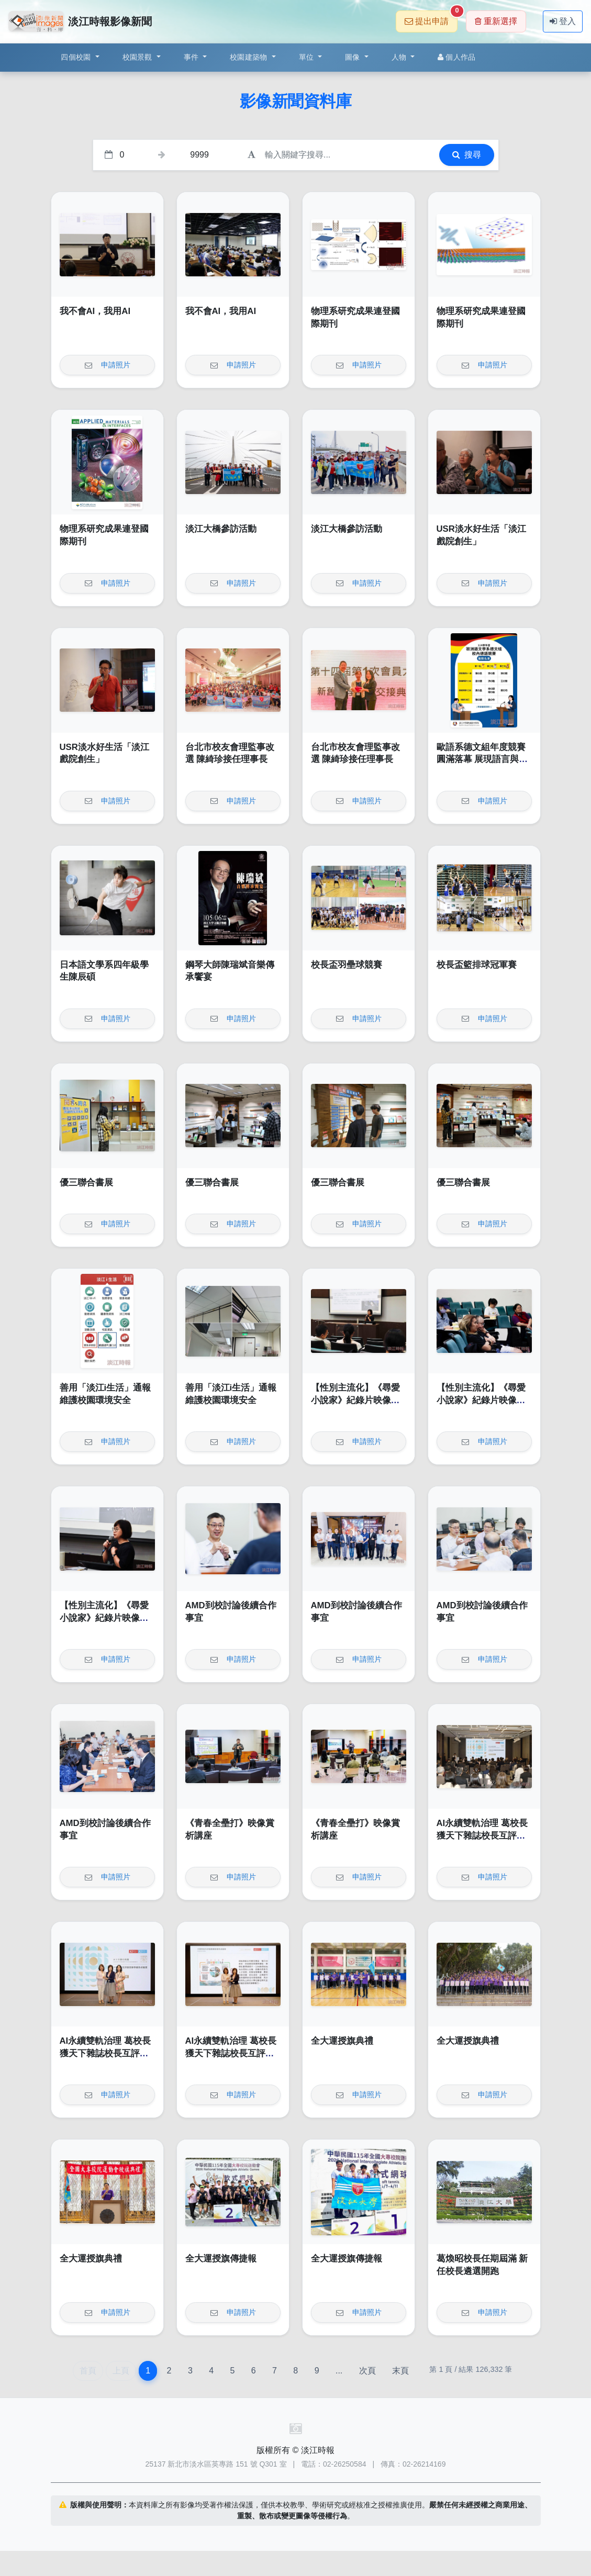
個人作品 (456, 57)
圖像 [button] (353, 57)
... (339, 2370)
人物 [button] (400, 57)
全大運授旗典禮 (342, 2041)
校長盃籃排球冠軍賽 (477, 965)
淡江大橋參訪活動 (221, 529)
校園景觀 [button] (138, 57)
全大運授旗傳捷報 (221, 2259)
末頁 (400, 2370)
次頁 (367, 2370)
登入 (563, 21)
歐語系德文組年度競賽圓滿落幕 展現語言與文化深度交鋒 (482, 759)
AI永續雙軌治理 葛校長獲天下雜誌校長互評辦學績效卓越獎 (482, 1835)
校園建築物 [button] (250, 57)
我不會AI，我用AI (95, 311)
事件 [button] (192, 57)
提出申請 (431, 18)
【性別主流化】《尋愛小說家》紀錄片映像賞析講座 (355, 1400)
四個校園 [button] (77, 57)
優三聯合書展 (86, 1183)
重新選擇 (496, 21)
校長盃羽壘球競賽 (346, 965)
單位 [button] (307, 57)
